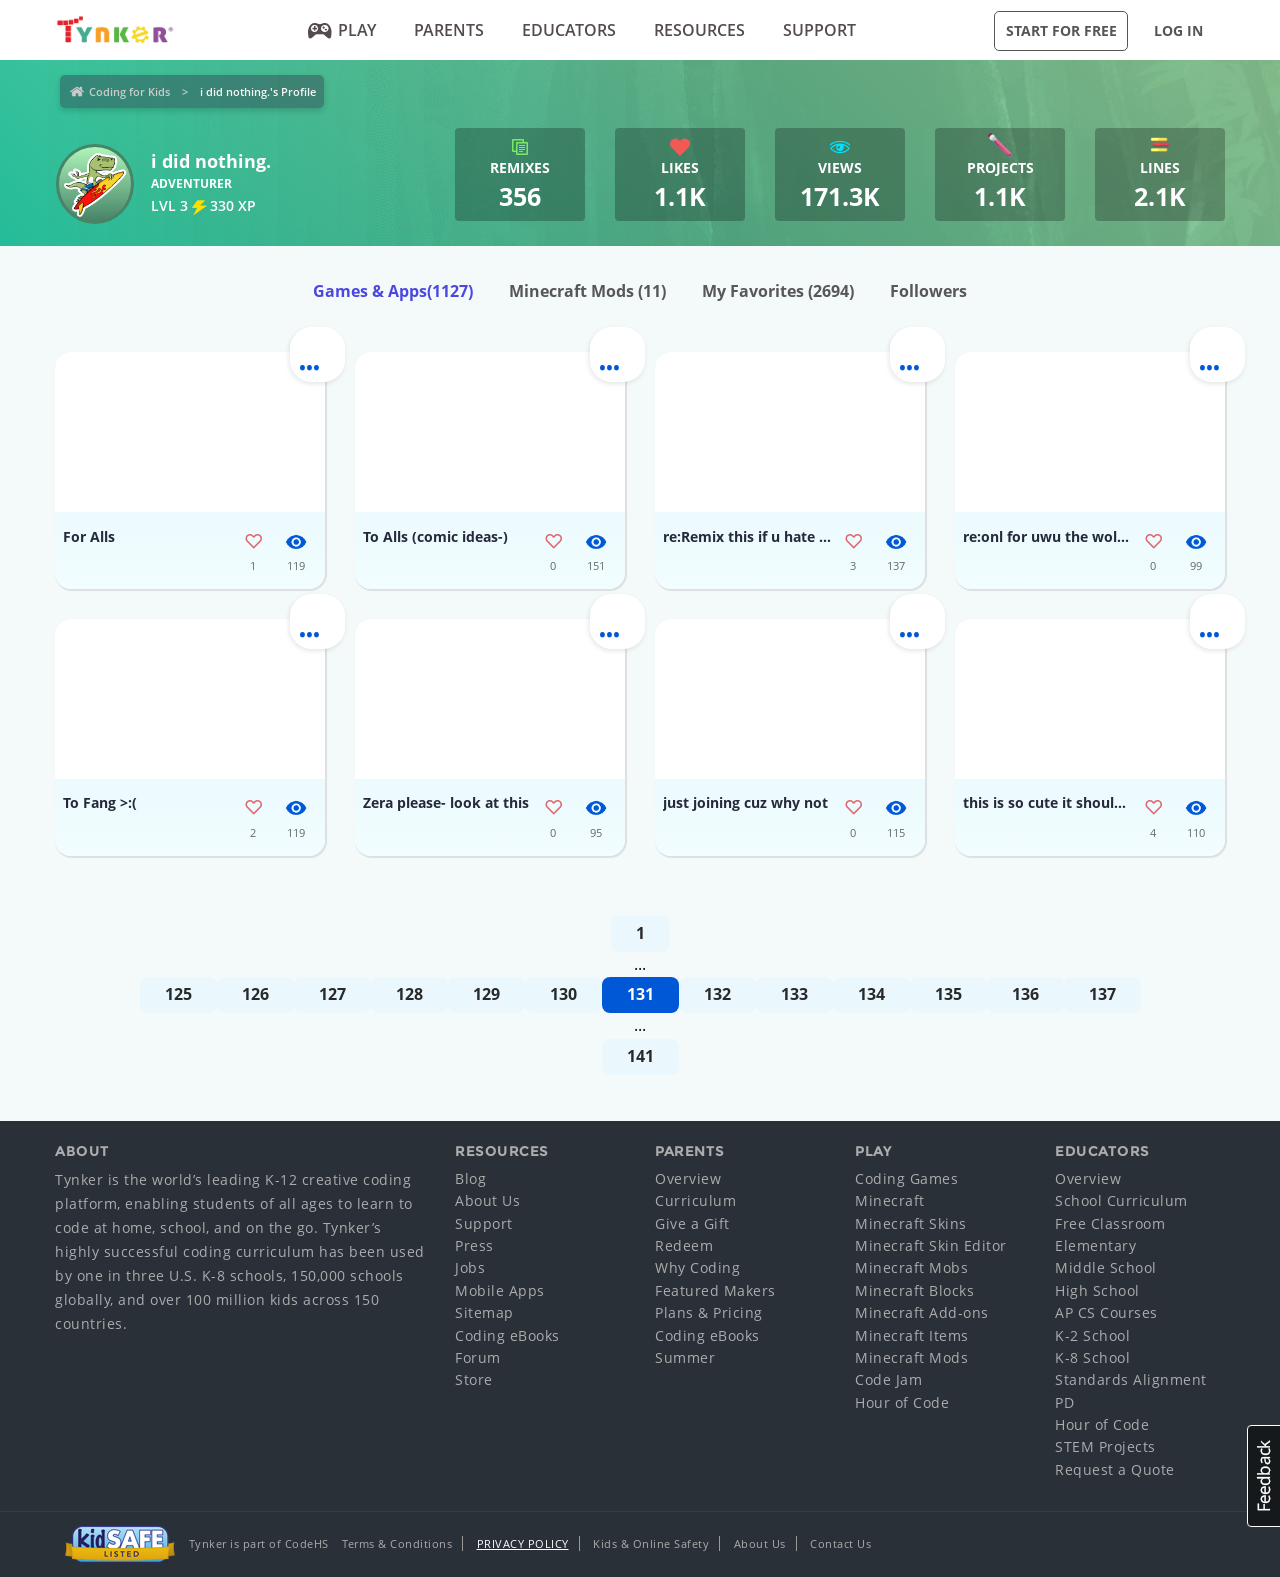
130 (563, 994)
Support (819, 30)
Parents (449, 30)
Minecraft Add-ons (922, 1312)
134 (871, 994)
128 (409, 994)
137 (1102, 994)
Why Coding (697, 1267)
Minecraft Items (912, 1335)
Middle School (1106, 1267)
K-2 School (1092, 1335)
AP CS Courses (1106, 1312)
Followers (928, 291)
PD (1064, 1402)
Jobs (470, 1267)
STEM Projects (1105, 1446)
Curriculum (695, 1200)
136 (1025, 994)
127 (332, 994)
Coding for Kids (129, 91)
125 (178, 994)
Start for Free (1061, 30)
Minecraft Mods (587, 291)
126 (255, 994)
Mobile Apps (500, 1290)
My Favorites (778, 291)
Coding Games (906, 1178)
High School (1097, 1290)
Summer (685, 1357)
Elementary (1095, 1245)
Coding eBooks (507, 1335)
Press (474, 1245)
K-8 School (1092, 1357)
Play (342, 30)
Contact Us (840, 1543)
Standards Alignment (1131, 1379)
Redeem (684, 1245)
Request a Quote (1115, 1469)
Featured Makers (715, 1290)
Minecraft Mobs (911, 1267)
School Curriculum (1121, 1200)
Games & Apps (393, 291)
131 (640, 994)
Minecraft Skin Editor (931, 1245)
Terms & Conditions (397, 1543)
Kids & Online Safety (651, 1543)
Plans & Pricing (709, 1312)
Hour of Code (902, 1402)
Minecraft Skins (911, 1223)
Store (474, 1379)
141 (640, 1056)
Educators (569, 30)
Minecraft (890, 1200)
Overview (688, 1178)
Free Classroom (1110, 1223)
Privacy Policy (523, 1543)
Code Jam (888, 1379)
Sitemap (484, 1312)
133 (794, 994)
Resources (699, 30)
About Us (487, 1200)
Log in (1178, 30)
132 (717, 994)
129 (486, 994)
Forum (478, 1357)
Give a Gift (692, 1223)
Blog (470, 1178)
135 (948, 994)
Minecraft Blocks (914, 1290)
